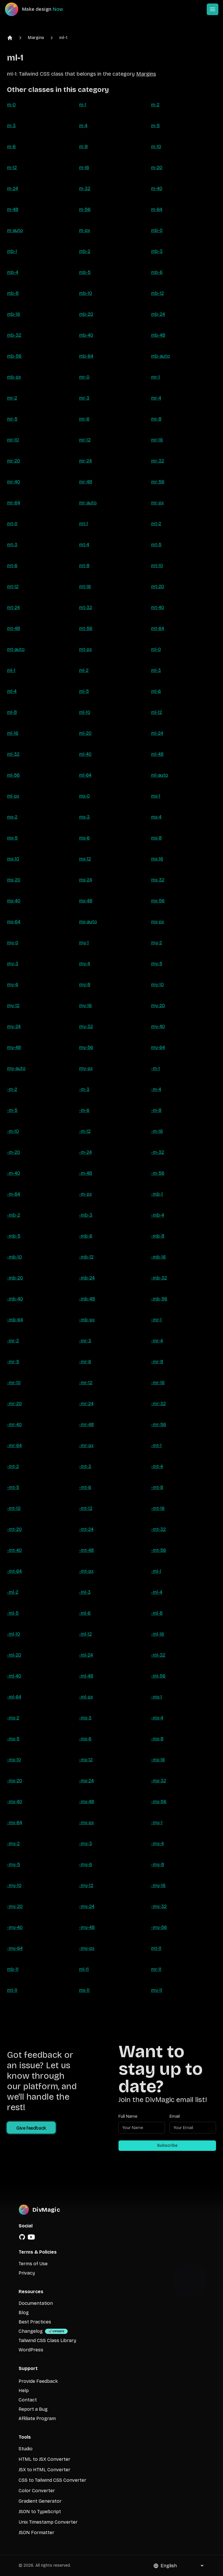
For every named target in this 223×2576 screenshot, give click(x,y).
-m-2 (12, 1089)
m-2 (155, 104)
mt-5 (156, 544)
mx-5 (12, 838)
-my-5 (13, 1864)
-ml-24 (86, 1655)
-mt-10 (14, 1508)
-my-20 (15, 1906)
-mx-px (86, 1822)
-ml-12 (85, 1634)
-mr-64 (14, 1445)
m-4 (83, 125)
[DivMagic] (40, 9)
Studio (26, 2448)
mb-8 (13, 293)
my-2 (156, 942)
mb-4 (12, 272)
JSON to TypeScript (40, 2511)
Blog (24, 2312)
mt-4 (84, 544)
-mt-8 (157, 1487)
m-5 (155, 125)
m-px (84, 230)
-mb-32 (159, 1278)
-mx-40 (14, 1801)
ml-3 (156, 670)
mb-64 (86, 356)
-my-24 (86, 1906)
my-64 (158, 1047)
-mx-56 (158, 1801)
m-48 (12, 209)
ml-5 (84, 691)
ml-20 (85, 733)
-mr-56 (158, 1424)
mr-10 (13, 440)
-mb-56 (159, 1299)
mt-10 (157, 565)
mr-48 (85, 481)
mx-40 (13, 900)
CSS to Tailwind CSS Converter (52, 2480)
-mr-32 (158, 1403)
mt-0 (12, 523)
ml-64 (85, 775)
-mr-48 (86, 1424)
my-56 (86, 1047)
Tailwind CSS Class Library (47, 2340)
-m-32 (157, 1152)
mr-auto (88, 502)
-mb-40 (15, 1299)
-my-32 (159, 1906)
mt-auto (16, 649)
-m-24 (85, 1152)
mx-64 (13, 921)
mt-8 (84, 565)
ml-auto (159, 775)
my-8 (84, 984)
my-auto (16, 1068)
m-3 (11, 125)
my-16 (85, 1005)
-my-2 (13, 1843)
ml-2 (84, 670)
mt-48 (13, 628)
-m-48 (85, 1173)
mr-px (157, 502)
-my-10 (14, 1885)
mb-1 (12, 251)
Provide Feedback (38, 2381)
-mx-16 (158, 1759)
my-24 (14, 1026)
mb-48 (158, 335)
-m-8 (156, 1110)
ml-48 (157, 754)
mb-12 (157, 293)
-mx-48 (86, 1801)
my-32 (86, 1026)
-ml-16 (157, 1634)
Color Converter (37, 2490)
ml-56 (13, 775)
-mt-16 (158, 1508)
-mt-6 (85, 1487)
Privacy (27, 2273)
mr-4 (156, 398)
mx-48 (85, 900)
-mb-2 (13, 1215)
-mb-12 (86, 1257)
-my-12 (86, 1885)
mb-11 (13, 1969)
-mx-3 (85, 1718)
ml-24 (157, 733)
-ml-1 (156, 1571)
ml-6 (156, 691)
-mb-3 (85, 1215)
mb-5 (85, 272)
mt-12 (13, 586)
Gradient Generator (40, 2501)
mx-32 (157, 880)
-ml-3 (85, 1592)
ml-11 (84, 1969)
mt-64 (157, 628)
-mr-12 (85, 1382)
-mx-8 (157, 1738)
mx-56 (158, 900)
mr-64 (13, 502)
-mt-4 (157, 1466)
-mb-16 (158, 1257)
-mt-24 (86, 1529)
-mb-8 (157, 1236)
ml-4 (12, 691)
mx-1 (155, 796)
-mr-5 (13, 1361)
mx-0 (84, 796)
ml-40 (85, 754)
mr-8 (156, 419)
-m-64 (13, 1194)
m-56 (85, 209)
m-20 (156, 167)
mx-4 (156, 817)
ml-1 (63, 37)
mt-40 (157, 607)
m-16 (84, 167)
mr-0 (84, 377)
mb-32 (14, 335)
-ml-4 (156, 1592)
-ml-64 (14, 1697)
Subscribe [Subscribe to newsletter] (167, 2145)
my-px (86, 1068)
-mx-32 (158, 1780)
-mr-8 (157, 1361)
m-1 (82, 104)
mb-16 (13, 314)
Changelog (31, 2331)
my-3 (12, 963)
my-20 (158, 1005)
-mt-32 (158, 1529)
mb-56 (14, 356)
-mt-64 (14, 1571)
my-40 (158, 1026)
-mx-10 (14, 1759)
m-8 (83, 146)
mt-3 (12, 544)
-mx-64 (14, 1822)
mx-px (157, 921)
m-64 (156, 209)
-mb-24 (87, 1278)
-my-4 (157, 1843)
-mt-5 (13, 1487)
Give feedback (31, 2128)
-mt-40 (14, 1550)
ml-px (13, 796)
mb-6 (157, 272)
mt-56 (85, 628)
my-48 (14, 1047)
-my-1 (157, 1822)
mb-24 (158, 314)
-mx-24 (86, 1780)
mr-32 (157, 461)
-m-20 (13, 1152)
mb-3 (157, 251)
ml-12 (156, 712)
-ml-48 (86, 1676)
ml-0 (156, 649)
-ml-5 (13, 1613)
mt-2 (156, 523)
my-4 (84, 963)
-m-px (85, 1194)
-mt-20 (14, 1529)
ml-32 (13, 754)
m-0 (11, 104)
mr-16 (157, 440)
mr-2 (12, 398)
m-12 (12, 167)
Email (175, 2116)
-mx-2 (13, 1718)
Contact (28, 2400)
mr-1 (155, 377)
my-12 (13, 1005)
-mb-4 (157, 1215)
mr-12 (85, 440)
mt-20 (157, 586)
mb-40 (86, 335)
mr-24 (85, 461)
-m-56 (157, 1173)
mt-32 (85, 607)
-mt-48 (86, 1550)
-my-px (86, 1948)
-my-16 (158, 1885)
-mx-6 (85, 1738)
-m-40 (13, 1173)
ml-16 (12, 733)
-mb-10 (14, 1257)
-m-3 (84, 1089)
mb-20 (86, 314)
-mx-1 (156, 1697)
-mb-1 (157, 1194)
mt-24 (13, 607)
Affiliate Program (37, 2418)
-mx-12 (86, 1759)
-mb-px (87, 1319)
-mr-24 (86, 1403)
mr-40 (13, 481)
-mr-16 (158, 1382)
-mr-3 (85, 1340)
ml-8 (12, 712)
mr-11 (156, 1969)
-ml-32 (158, 1655)
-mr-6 (85, 1361)
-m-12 (85, 1131)
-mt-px (86, 1571)
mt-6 (12, 565)
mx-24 (85, 880)
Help (24, 2390)
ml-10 (84, 712)
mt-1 (83, 523)
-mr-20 (14, 1403)
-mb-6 (85, 1236)
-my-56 (159, 1927)
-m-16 (157, 1131)
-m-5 (12, 1110)
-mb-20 (15, 1278)
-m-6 (84, 1110)
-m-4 (156, 1089)
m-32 (84, 188)
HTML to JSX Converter (44, 2459)
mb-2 (84, 251)
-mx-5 (13, 1738)
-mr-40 (14, 1424)
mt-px (85, 649)
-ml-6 (85, 1613)
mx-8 (156, 838)
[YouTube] (31, 2237)
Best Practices (35, 2322)
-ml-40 (14, 1676)
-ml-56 (158, 1676)
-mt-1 (156, 1445)
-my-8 (157, 1864)
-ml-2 (12, 1592)
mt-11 (156, 1948)
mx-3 (84, 817)
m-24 (12, 188)
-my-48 (87, 1927)
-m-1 (155, 1068)
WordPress (31, 2350)
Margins (36, 37)
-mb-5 (13, 1236)
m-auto (15, 230)
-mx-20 (14, 1780)
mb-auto (160, 356)
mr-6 (84, 419)
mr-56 (157, 481)
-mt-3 (85, 1466)
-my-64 (15, 1948)
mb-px (14, 377)
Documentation (36, 2303)
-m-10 (13, 1131)
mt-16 (85, 586)
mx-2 (12, 817)
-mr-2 (13, 1340)
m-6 (11, 146)
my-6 (12, 984)
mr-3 (84, 398)
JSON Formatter (36, 2532)
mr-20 (13, 461)
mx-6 (84, 838)
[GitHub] (22, 2237)
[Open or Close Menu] (212, 9)
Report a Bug (33, 2409)
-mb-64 (15, 1319)
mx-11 (84, 1990)
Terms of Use (33, 2263)
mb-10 (85, 293)
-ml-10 (13, 1634)
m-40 (156, 188)
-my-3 (85, 1843)
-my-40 (15, 1927)
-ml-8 (157, 1613)
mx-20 (13, 880)
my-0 (12, 942)
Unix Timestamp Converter (48, 2522)
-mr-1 (156, 1319)
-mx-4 (157, 1718)
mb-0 (157, 230)
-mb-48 (87, 1299)
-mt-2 (13, 1466)
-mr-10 (14, 1382)
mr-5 (12, 419)
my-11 (156, 1990)
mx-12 (85, 859)
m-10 (156, 146)
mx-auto (88, 921)
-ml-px (86, 1697)
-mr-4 (157, 1340)
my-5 (156, 963)
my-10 (157, 984)
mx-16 (157, 859)
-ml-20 (14, 1655)
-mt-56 (158, 1550)
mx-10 (13, 859)
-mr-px (86, 1445)
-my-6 (85, 1864)
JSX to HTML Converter (44, 2469)
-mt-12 (85, 1508)
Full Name (127, 2116)
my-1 (84, 942)
